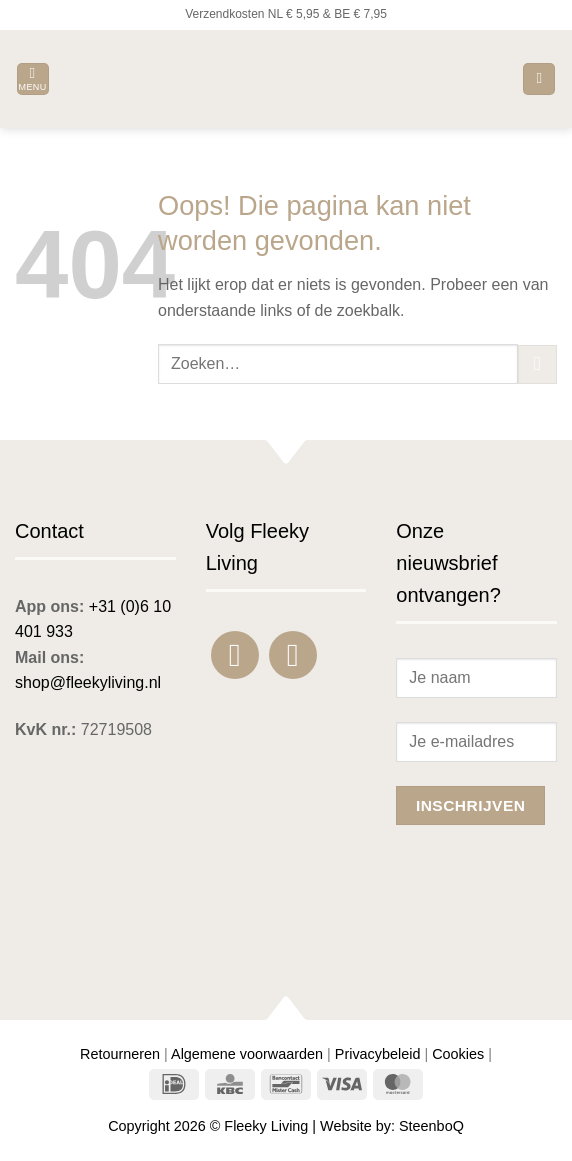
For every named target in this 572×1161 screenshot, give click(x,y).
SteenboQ (431, 1126)
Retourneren (120, 1054)
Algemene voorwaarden (247, 1054)
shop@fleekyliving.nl (88, 682)
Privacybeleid (378, 1054)
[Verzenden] (537, 364)
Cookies (458, 1054)
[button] (33, 79)
